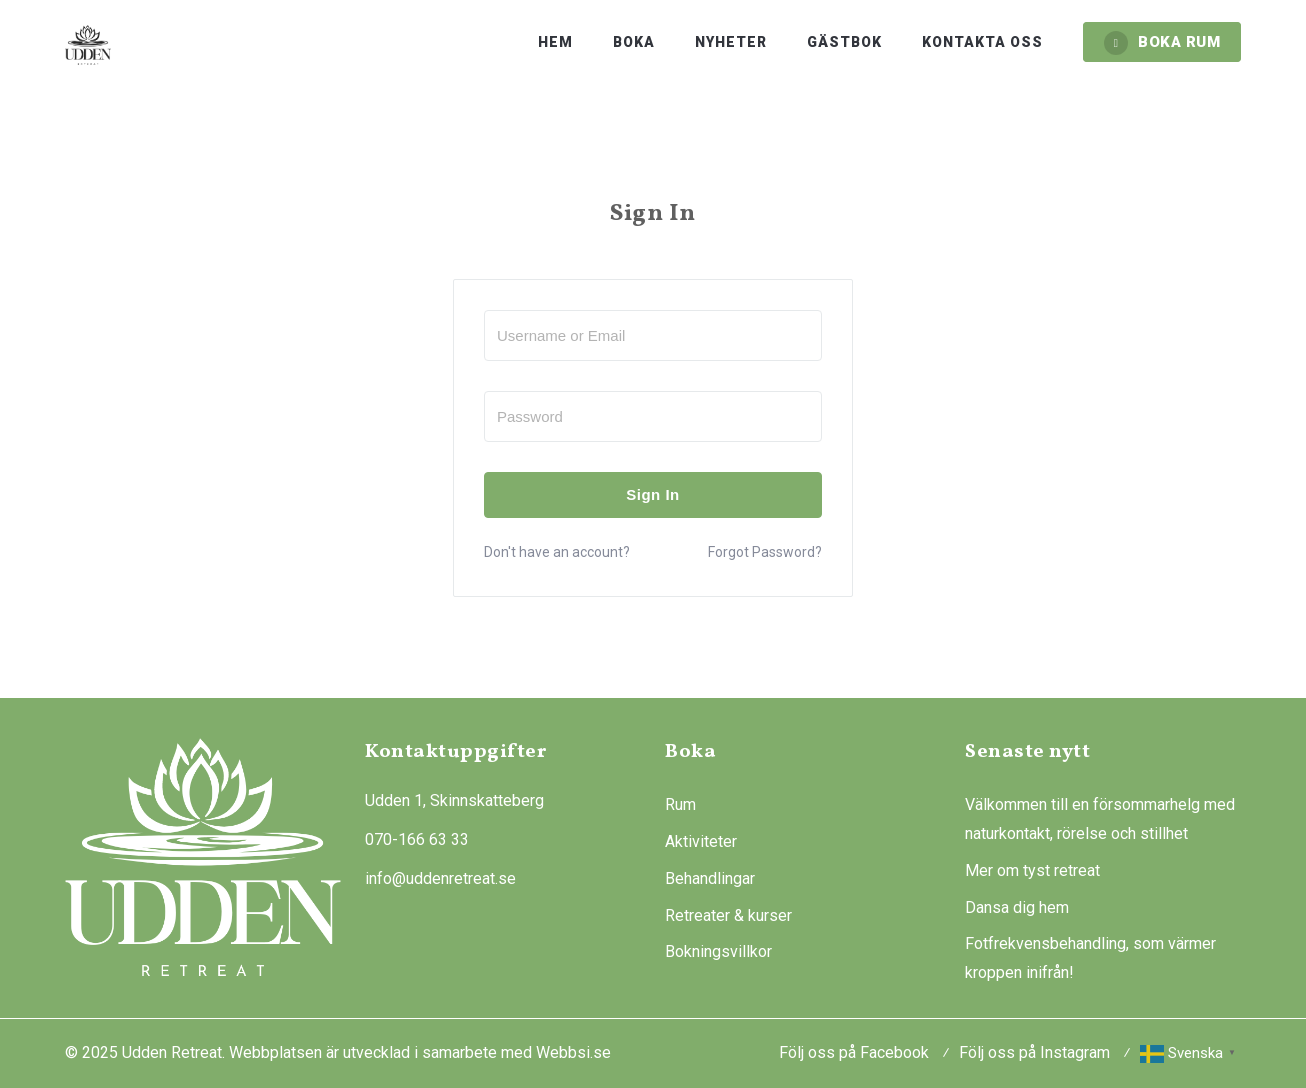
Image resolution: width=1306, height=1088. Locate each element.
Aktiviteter (701, 841)
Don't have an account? (557, 552)
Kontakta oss (982, 42)
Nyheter (731, 42)
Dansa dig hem (1017, 907)
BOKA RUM (1162, 43)
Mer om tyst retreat (1032, 870)
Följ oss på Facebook (854, 1052)
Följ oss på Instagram (1034, 1052)
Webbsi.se (573, 1052)
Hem (555, 42)
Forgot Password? (765, 552)
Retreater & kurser (728, 915)
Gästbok (844, 42)
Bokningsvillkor (718, 951)
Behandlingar (710, 878)
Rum (680, 804)
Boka (634, 42)
